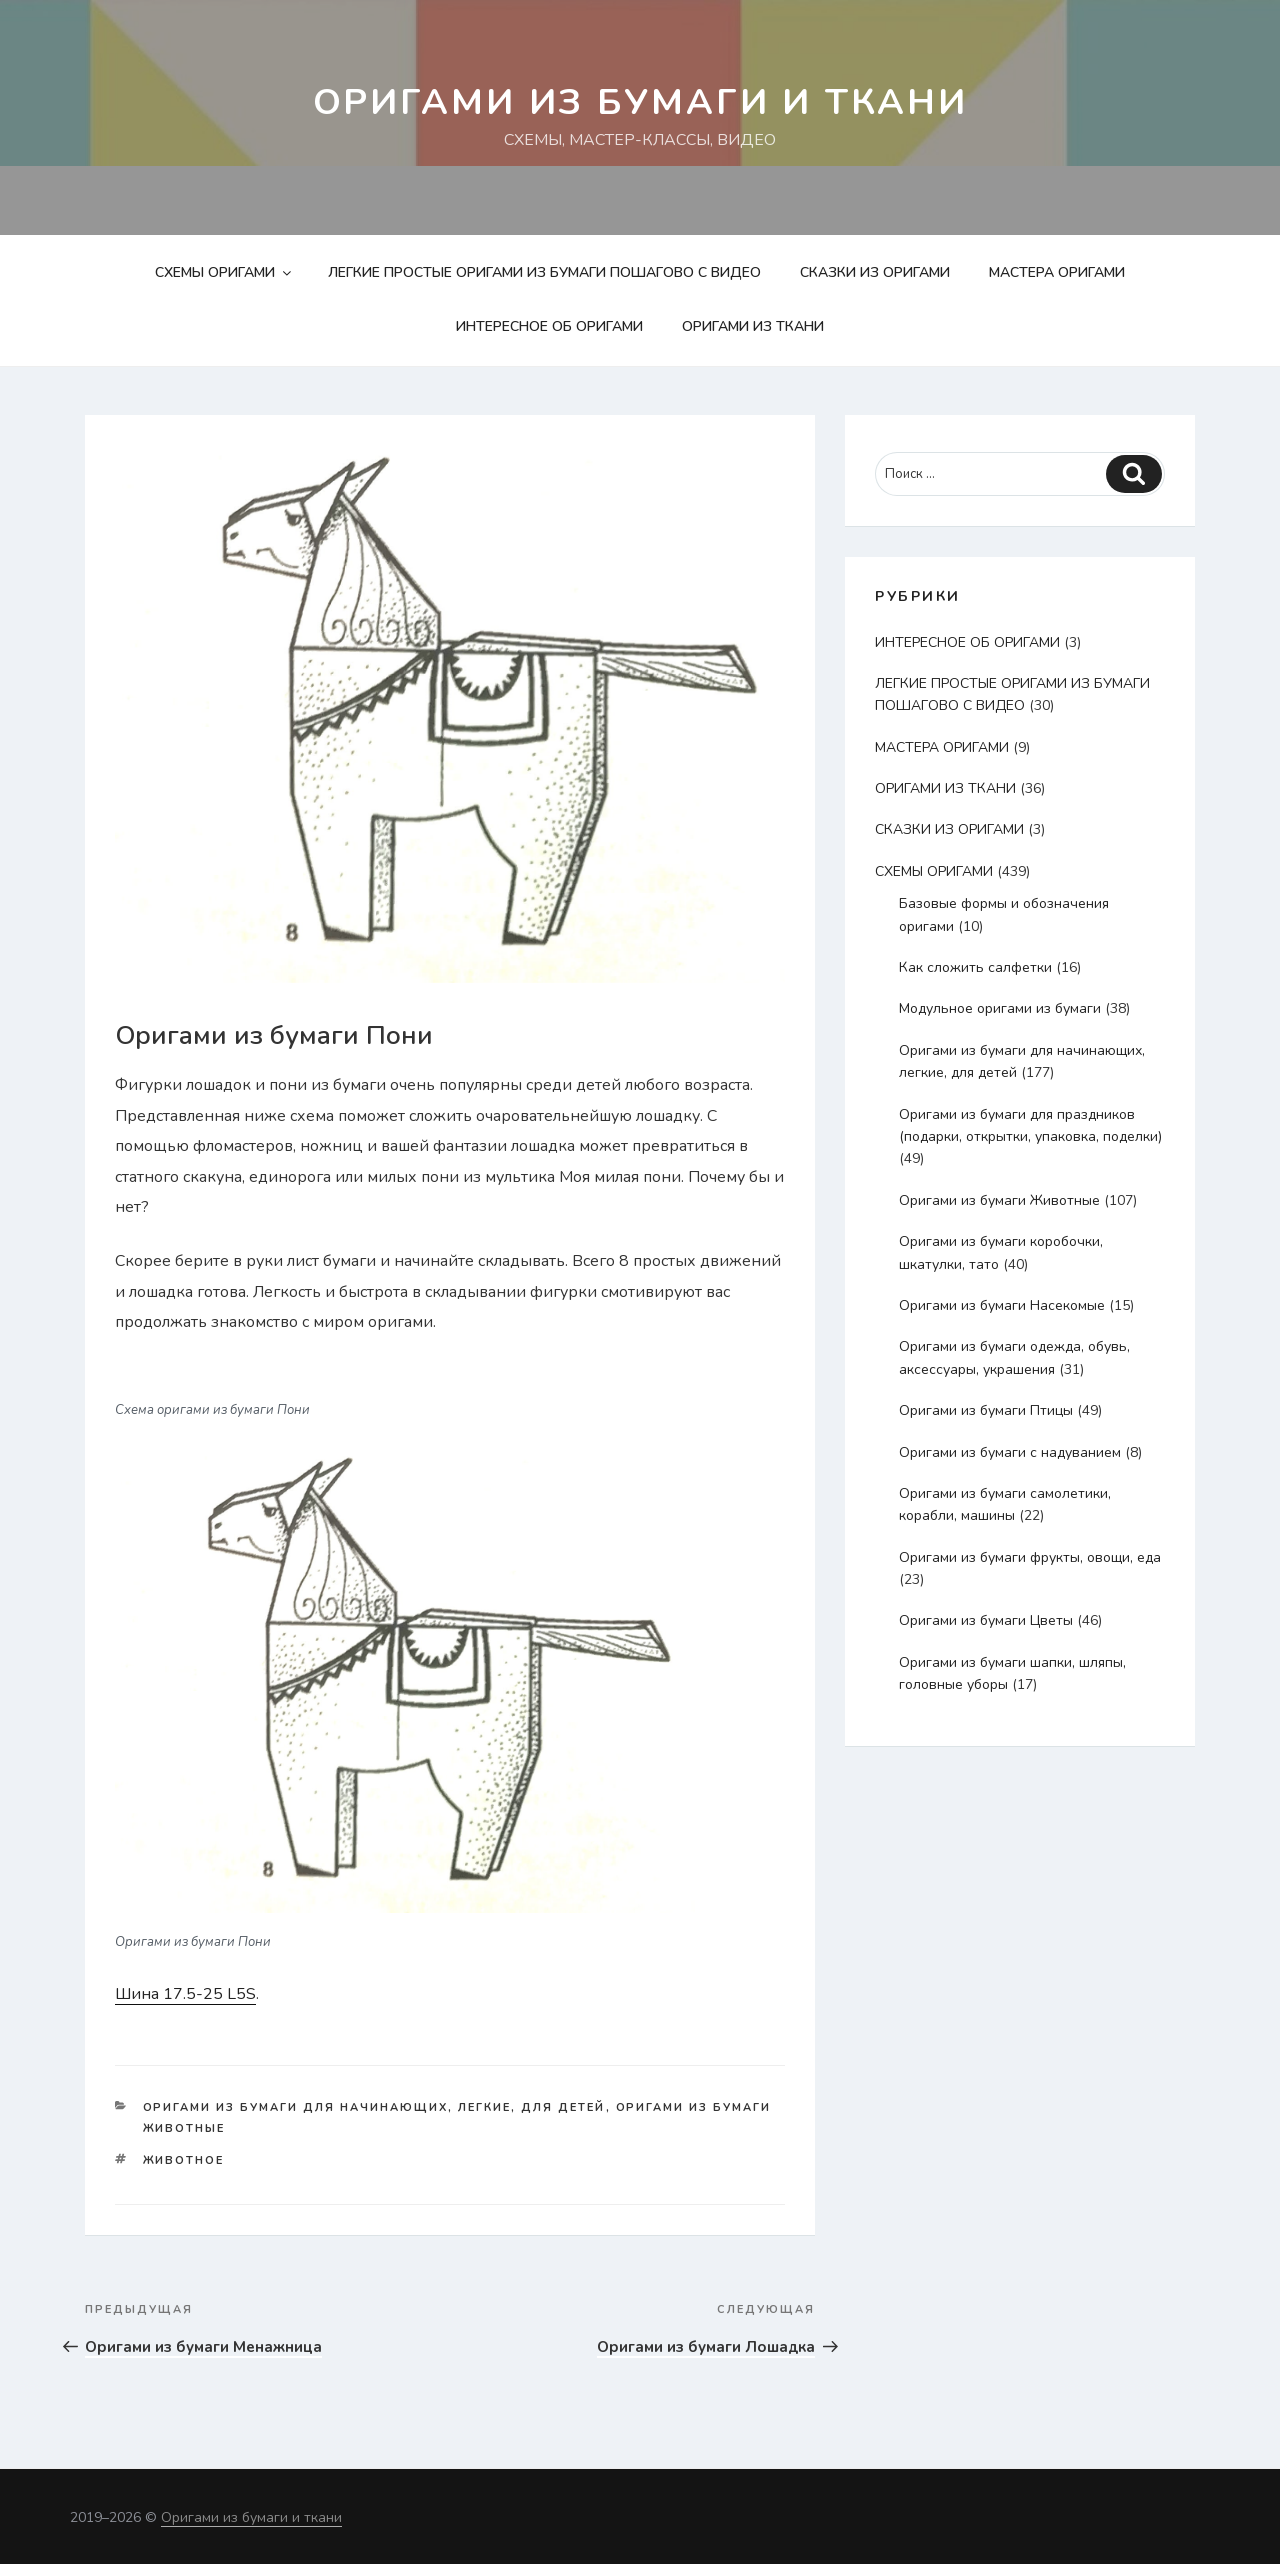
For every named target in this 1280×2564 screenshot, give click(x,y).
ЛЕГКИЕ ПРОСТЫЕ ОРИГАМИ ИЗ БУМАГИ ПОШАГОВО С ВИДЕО (544, 272)
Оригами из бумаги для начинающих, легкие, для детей (374, 2107)
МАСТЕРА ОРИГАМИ (1057, 272)
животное (184, 2160)
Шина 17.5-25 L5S (185, 1994)
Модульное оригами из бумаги (1000, 1008)
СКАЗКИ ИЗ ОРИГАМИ (875, 272)
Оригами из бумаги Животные (999, 1200)
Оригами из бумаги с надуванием (1010, 1452)
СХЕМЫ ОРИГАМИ (224, 272)
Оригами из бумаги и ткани (640, 102)
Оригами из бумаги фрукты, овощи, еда (1030, 1557)
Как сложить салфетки (975, 967)
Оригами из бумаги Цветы (986, 1620)
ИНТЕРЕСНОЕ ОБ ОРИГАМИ (549, 326)
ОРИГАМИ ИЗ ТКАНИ (753, 326)
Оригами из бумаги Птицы (986, 1410)
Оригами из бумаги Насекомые (1002, 1305)
